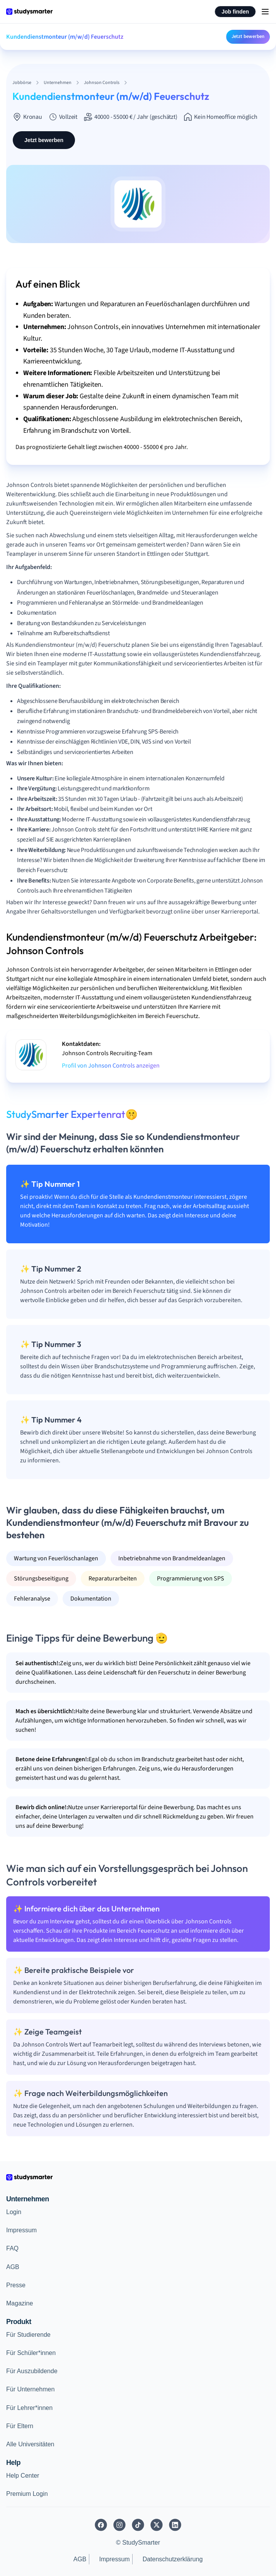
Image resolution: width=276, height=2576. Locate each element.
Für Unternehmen (30, 2389)
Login (13, 2212)
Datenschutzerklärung (173, 2559)
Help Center (22, 2475)
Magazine (19, 2303)
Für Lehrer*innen (29, 2408)
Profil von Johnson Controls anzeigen (111, 1065)
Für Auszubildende (32, 2371)
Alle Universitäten (30, 2444)
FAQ (12, 2248)
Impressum (21, 2230)
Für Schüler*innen (31, 2353)
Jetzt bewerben (248, 36)
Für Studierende (28, 2334)
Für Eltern (19, 2426)
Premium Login (27, 2493)
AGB (12, 2267)
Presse (16, 2285)
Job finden (235, 12)
